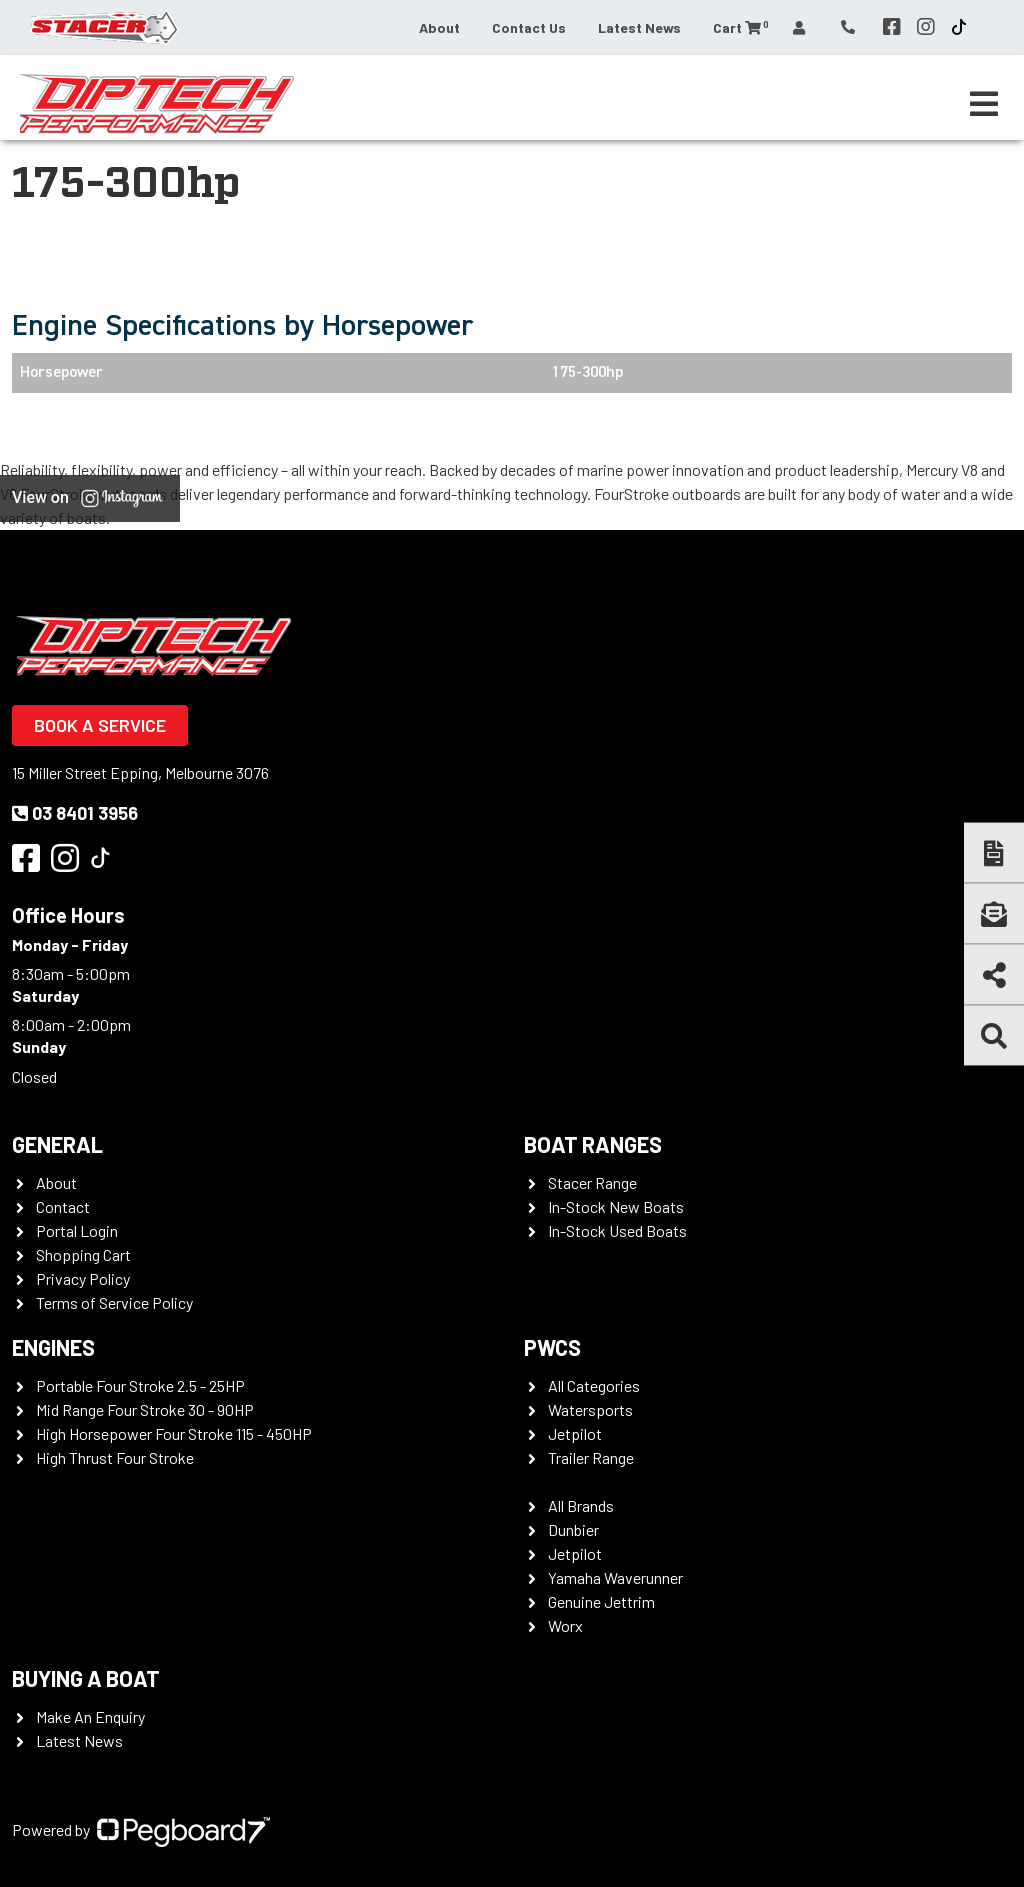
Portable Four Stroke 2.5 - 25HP (140, 1385)
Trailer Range (591, 1457)
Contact (63, 1206)
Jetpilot (575, 1433)
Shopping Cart (83, 1254)
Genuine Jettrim (601, 1601)
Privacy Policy (83, 1278)
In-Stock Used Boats (617, 1230)
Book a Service (100, 725)
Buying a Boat (86, 1678)
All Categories (594, 1385)
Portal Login (77, 1230)
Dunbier (573, 1529)
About (439, 27)
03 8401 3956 (75, 813)
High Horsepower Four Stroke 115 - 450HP (174, 1433)
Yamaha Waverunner (615, 1577)
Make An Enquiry (90, 1716)
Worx (565, 1625)
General (57, 1144)
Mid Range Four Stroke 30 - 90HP (145, 1409)
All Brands (581, 1505)
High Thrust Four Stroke (115, 1457)
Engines (53, 1347)
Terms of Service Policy (114, 1302)
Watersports (590, 1409)
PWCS (552, 1347)
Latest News (639, 27)
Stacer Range (592, 1182)
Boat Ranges (593, 1144)
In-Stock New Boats (616, 1206)
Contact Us (529, 27)
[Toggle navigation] (984, 104)
